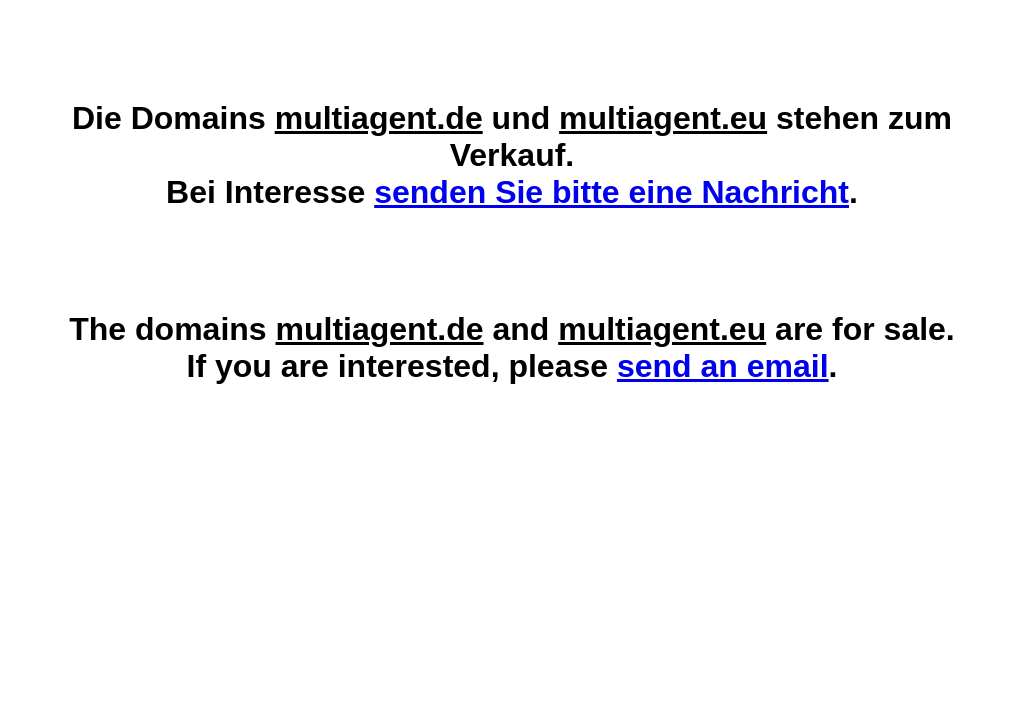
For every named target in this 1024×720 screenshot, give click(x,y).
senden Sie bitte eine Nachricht (611, 192)
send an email (723, 366)
